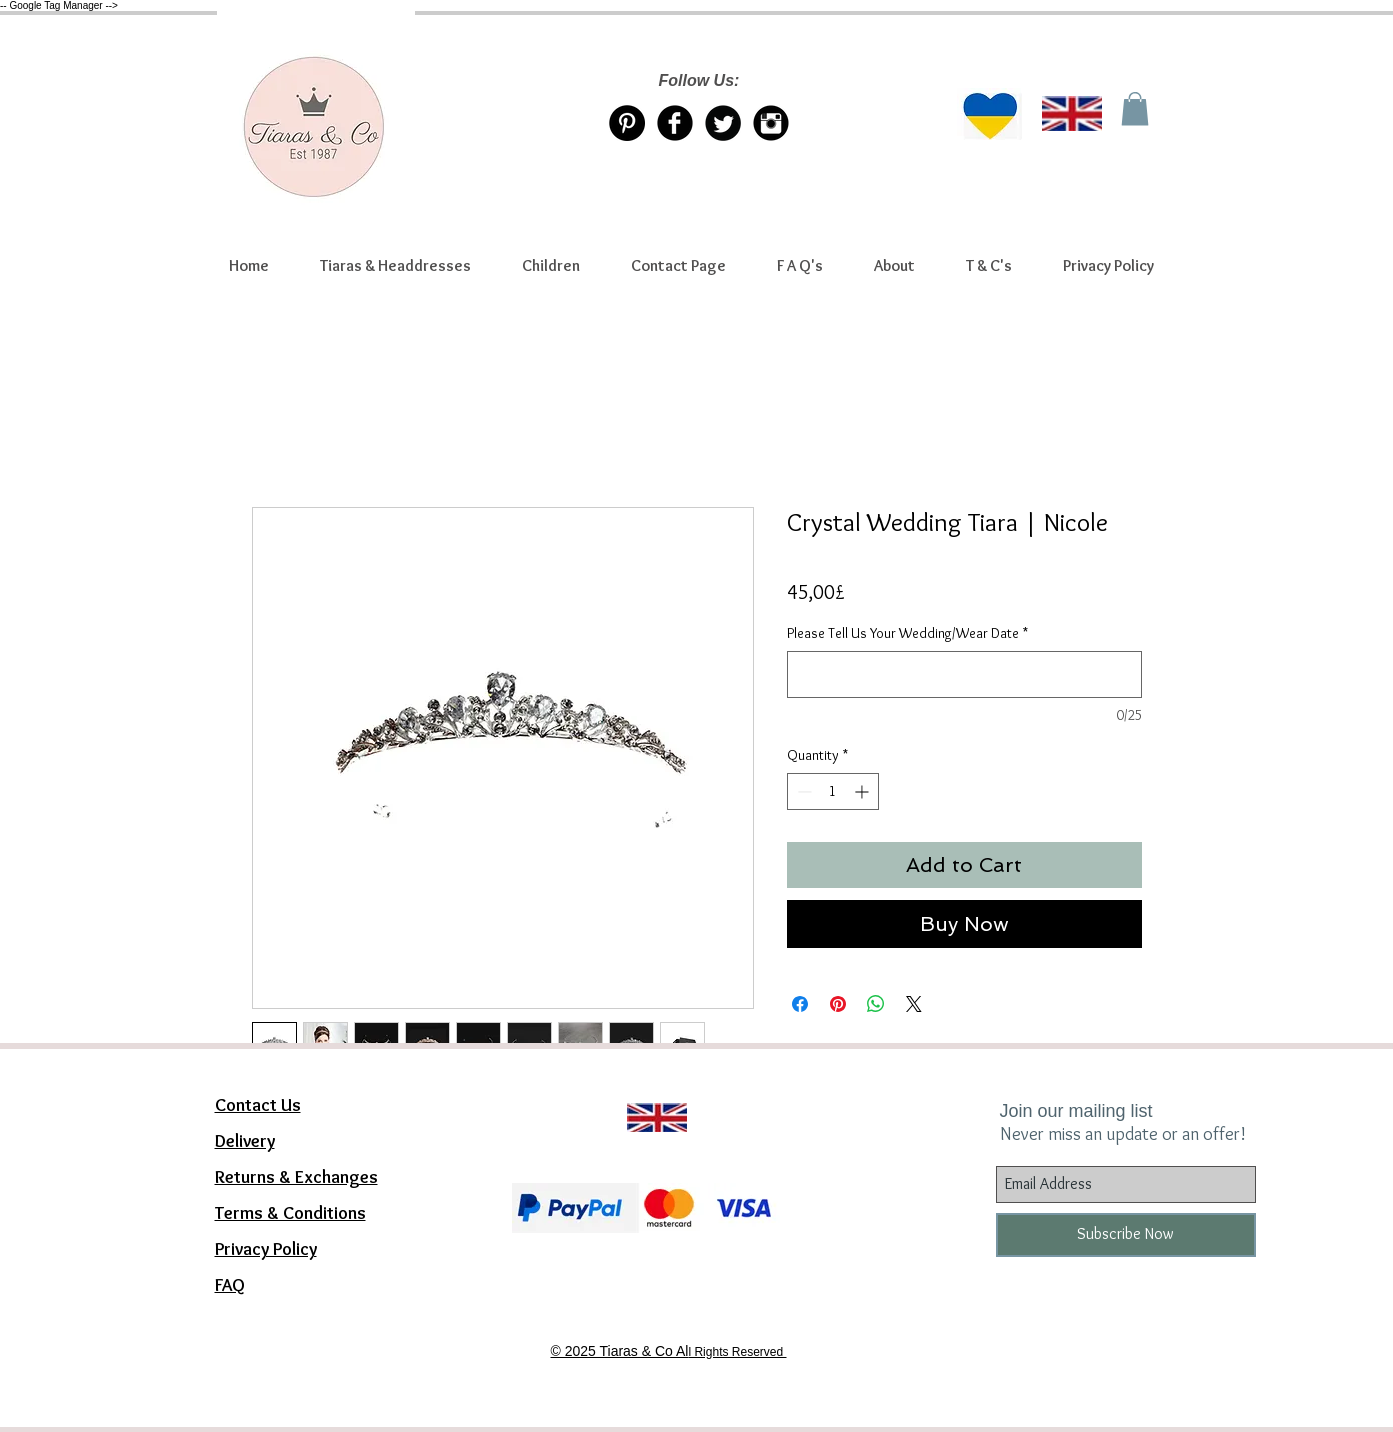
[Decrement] (802, 791)
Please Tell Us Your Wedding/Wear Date (907, 633)
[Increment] (863, 791)
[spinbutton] (833, 791)
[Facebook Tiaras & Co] (675, 123)
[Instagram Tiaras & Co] (771, 123)
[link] (1135, 108)
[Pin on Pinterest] (838, 1004)
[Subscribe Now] (1126, 1235)
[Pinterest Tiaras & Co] (627, 123)
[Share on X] (914, 1004)
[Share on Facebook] (800, 1004)
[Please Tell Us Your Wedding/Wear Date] (964, 674)
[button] (396, 266)
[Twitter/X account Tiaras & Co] (723, 123)
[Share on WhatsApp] (876, 1004)
